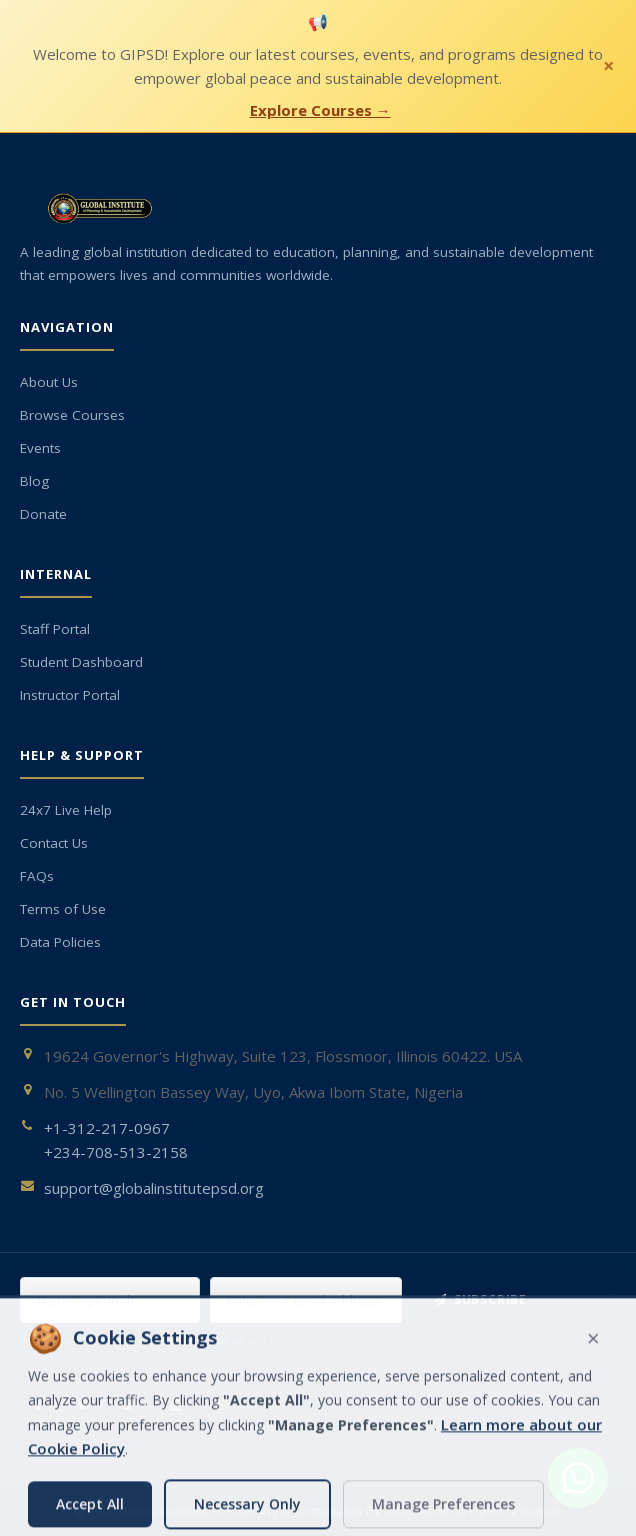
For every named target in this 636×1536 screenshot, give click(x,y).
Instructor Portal (70, 695)
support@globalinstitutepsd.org (154, 1188)
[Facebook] (38, 1404)
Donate (43, 514)
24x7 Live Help (66, 810)
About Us (49, 382)
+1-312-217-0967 (107, 1128)
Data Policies (60, 942)
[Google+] (130, 1404)
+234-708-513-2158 (116, 1152)
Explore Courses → (320, 110)
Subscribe (480, 1299)
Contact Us (54, 843)
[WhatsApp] (222, 1404)
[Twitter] (84, 1404)
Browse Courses (72, 415)
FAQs (37, 876)
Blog (34, 481)
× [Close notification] (608, 65)
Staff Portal (55, 629)
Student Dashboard (81, 662)
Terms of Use (63, 909)
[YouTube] (176, 1404)
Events (40, 448)
